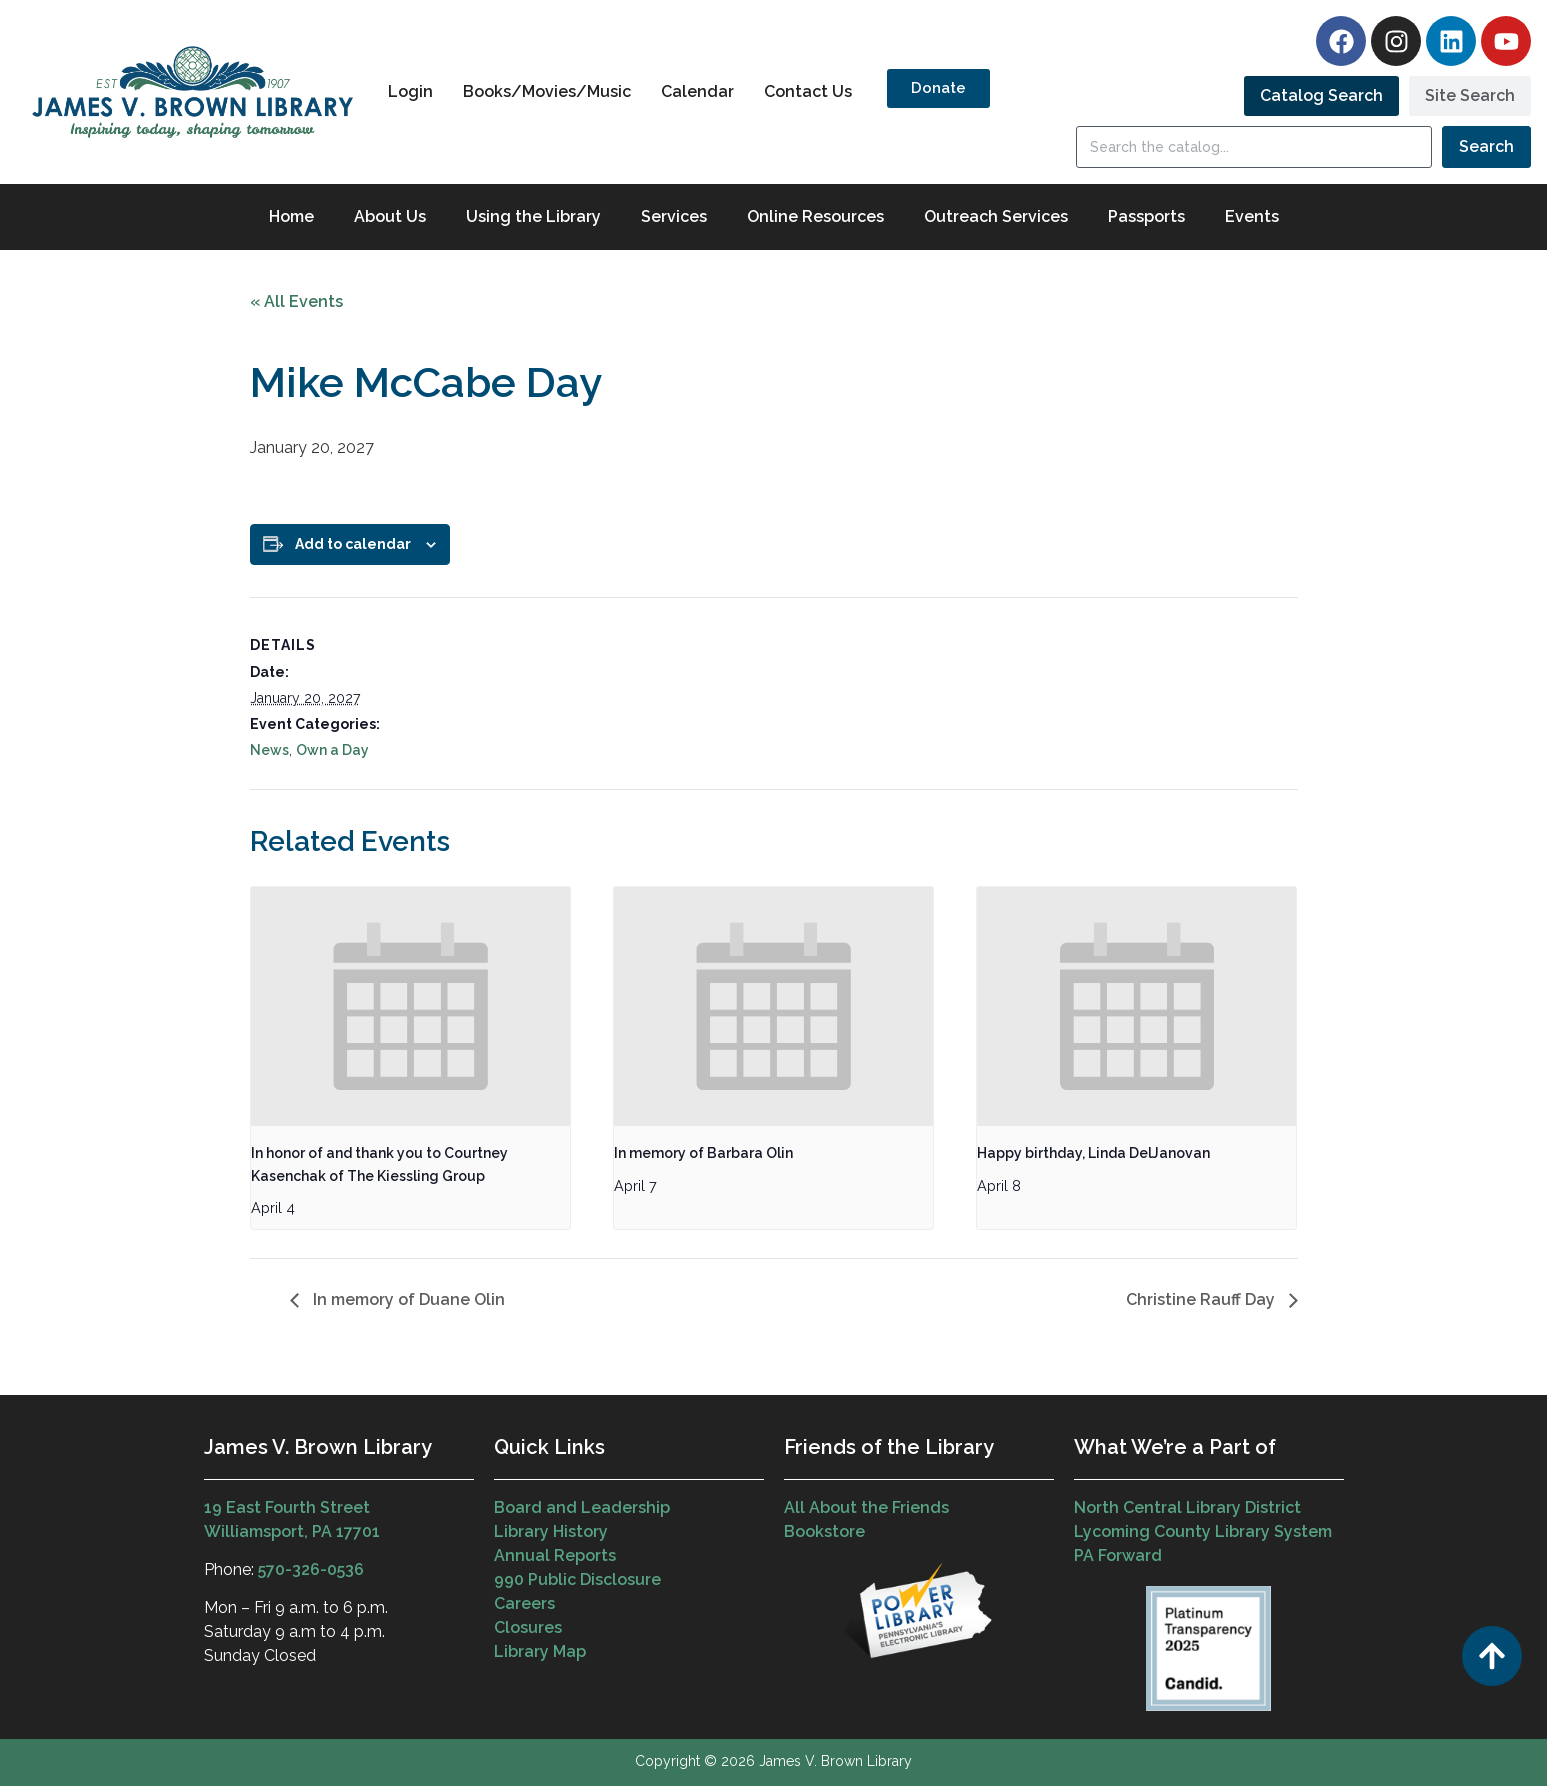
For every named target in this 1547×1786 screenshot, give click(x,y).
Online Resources (815, 216)
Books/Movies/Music (547, 91)
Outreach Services (996, 216)
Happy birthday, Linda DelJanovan (1093, 1153)
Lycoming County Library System (1203, 1531)
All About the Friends (866, 1507)
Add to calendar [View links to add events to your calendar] (353, 544)
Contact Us (808, 91)
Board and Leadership (582, 1507)
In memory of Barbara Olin (703, 1153)
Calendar (697, 91)
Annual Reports (555, 1555)
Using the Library (533, 216)
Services (674, 216)
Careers (524, 1603)
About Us (390, 216)
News (269, 750)
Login (410, 91)
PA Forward (1118, 1555)
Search (1486, 146)
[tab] (1321, 96)
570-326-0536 (311, 1569)
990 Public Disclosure (577, 1579)
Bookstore (824, 1531)
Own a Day (332, 750)
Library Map (540, 1651)
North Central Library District (1187, 1507)
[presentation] (410, 1007)
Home (291, 216)
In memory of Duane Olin (407, 1299)
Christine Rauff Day (1202, 1299)
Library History (551, 1531)
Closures (528, 1627)
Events (1252, 216)
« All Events (296, 301)
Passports (1146, 216)
